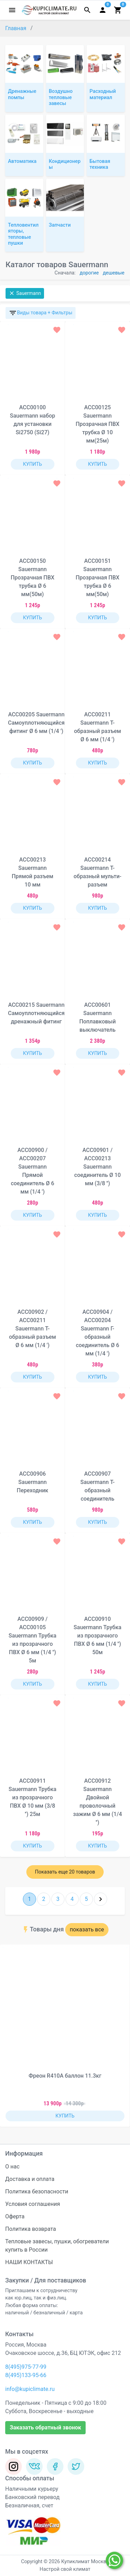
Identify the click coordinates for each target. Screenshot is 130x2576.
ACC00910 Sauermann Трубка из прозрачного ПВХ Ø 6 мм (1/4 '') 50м (97, 1636)
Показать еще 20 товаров (65, 1872)
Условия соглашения (32, 2204)
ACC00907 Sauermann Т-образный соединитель (97, 1486)
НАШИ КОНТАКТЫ (29, 2262)
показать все (87, 1929)
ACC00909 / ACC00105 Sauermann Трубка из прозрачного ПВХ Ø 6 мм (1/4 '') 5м (33, 1640)
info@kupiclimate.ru (30, 2389)
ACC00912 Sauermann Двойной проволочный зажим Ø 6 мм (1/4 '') (97, 1802)
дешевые (113, 273)
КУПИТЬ (32, 464)
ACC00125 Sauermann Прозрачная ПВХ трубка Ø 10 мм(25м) (97, 424)
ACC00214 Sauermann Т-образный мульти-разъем (97, 872)
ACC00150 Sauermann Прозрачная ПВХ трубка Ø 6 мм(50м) (32, 577)
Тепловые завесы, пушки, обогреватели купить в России (57, 2245)
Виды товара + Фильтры (40, 313)
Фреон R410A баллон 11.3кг (65, 2075)
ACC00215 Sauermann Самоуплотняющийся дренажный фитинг (36, 1013)
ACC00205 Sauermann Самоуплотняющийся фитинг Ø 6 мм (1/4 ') (36, 722)
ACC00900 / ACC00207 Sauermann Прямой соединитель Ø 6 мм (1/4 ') (32, 1171)
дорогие (89, 273)
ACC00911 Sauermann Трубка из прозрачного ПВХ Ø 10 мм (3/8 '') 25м (33, 1797)
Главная (16, 28)
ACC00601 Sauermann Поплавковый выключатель (97, 1017)
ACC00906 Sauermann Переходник (32, 1482)
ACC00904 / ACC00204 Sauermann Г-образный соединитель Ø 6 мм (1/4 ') (97, 1333)
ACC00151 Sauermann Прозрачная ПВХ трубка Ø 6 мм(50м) (97, 577)
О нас (12, 2166)
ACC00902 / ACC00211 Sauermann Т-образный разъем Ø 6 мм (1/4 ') (32, 1328)
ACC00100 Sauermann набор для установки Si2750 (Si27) (32, 420)
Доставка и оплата (29, 2179)
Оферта (15, 2216)
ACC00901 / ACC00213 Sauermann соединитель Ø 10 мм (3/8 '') (97, 1167)
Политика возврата (30, 2229)
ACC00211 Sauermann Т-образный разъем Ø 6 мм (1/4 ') (97, 727)
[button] (120, 2036)
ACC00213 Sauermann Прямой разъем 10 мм (32, 872)
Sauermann (25, 293)
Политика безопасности (36, 2191)
